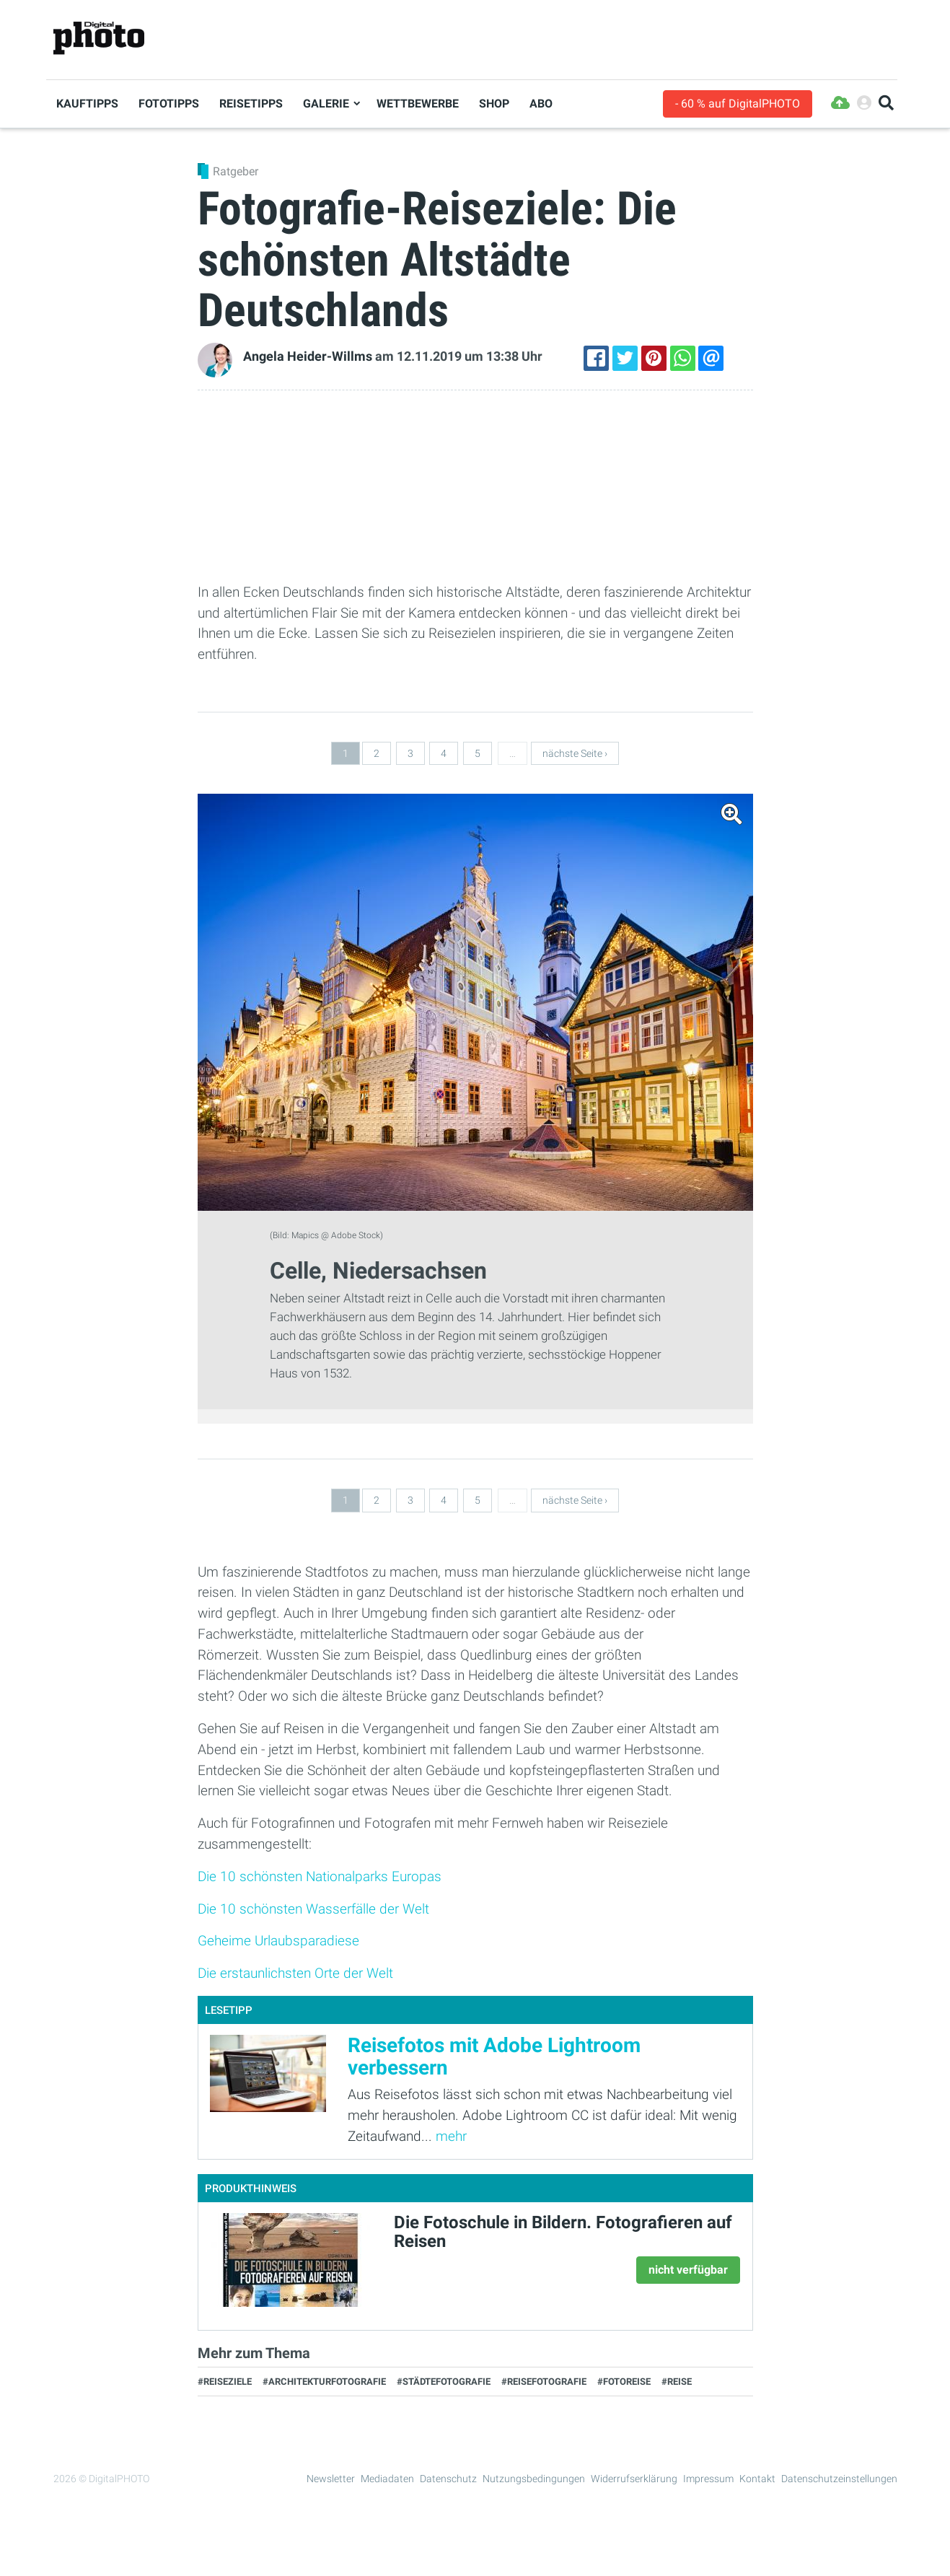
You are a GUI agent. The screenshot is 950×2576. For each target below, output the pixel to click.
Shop (494, 103)
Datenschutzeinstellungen (839, 2478)
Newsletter (331, 2478)
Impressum (708, 2478)
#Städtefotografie (444, 2381)
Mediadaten (387, 2478)
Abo (541, 103)
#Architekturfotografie (324, 2381)
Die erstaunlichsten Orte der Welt (295, 1973)
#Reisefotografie (543, 2381)
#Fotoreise (624, 2381)
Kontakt (757, 2478)
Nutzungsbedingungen (534, 2478)
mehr (451, 2136)
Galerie (326, 103)
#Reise (676, 2381)
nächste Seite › (574, 753)
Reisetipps (251, 103)
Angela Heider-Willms (307, 356)
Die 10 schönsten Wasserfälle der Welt (313, 1909)
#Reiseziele (225, 2381)
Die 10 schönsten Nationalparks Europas (319, 1876)
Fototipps (168, 103)
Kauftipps (87, 103)
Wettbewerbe (418, 103)
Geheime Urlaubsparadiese (278, 1940)
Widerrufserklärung (634, 2478)
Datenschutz (448, 2478)
